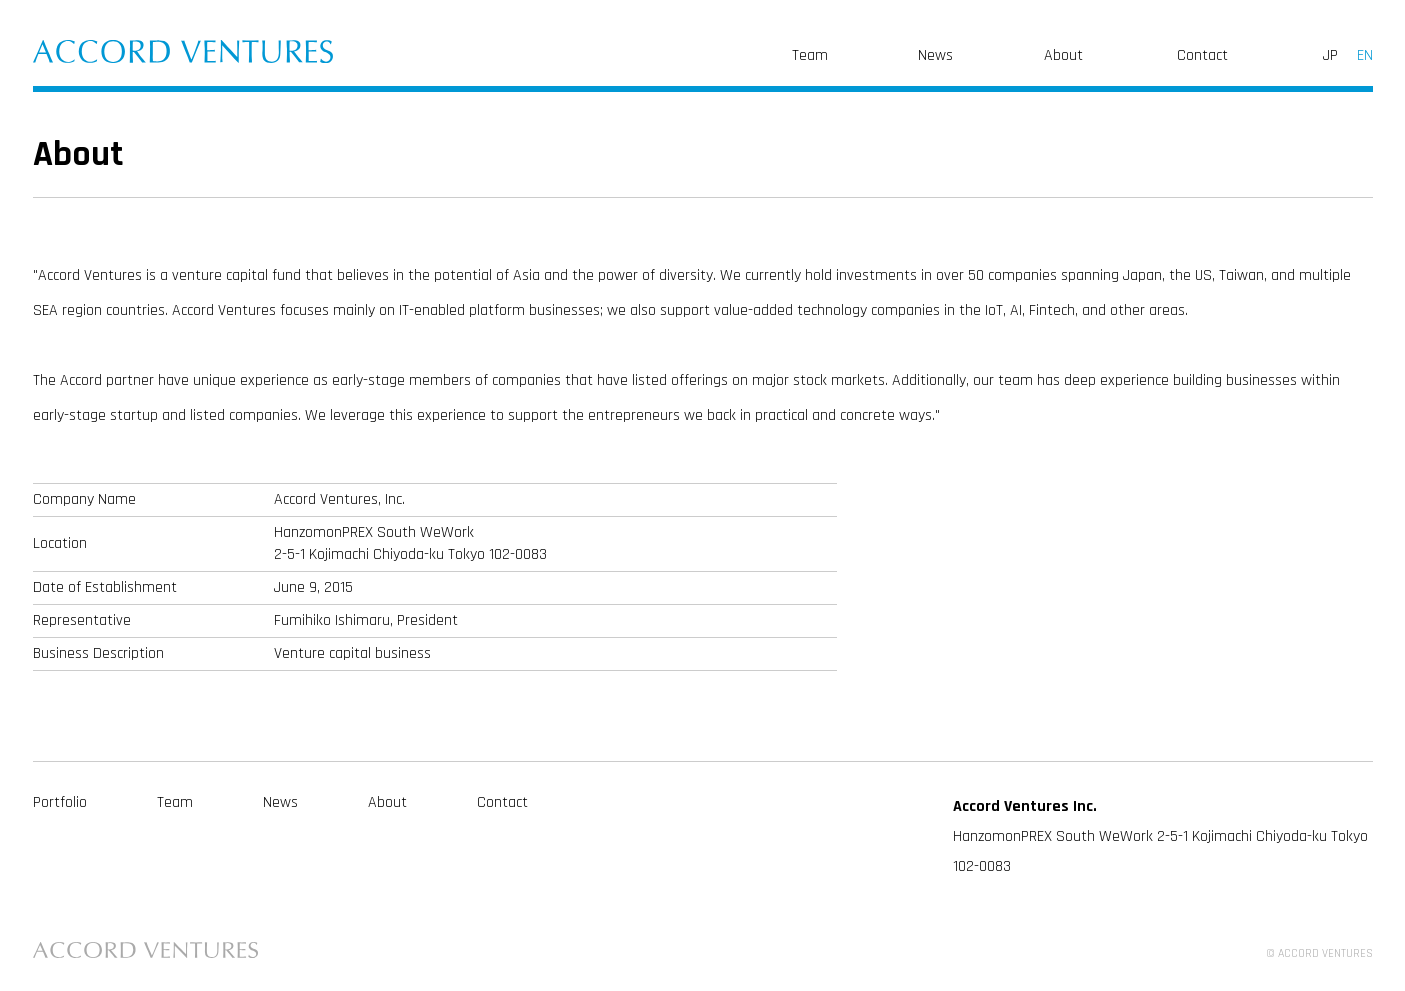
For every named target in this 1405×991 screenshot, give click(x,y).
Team (810, 55)
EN (1365, 55)
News (935, 55)
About (1063, 55)
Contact (1202, 55)
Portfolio (60, 802)
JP (1330, 55)
